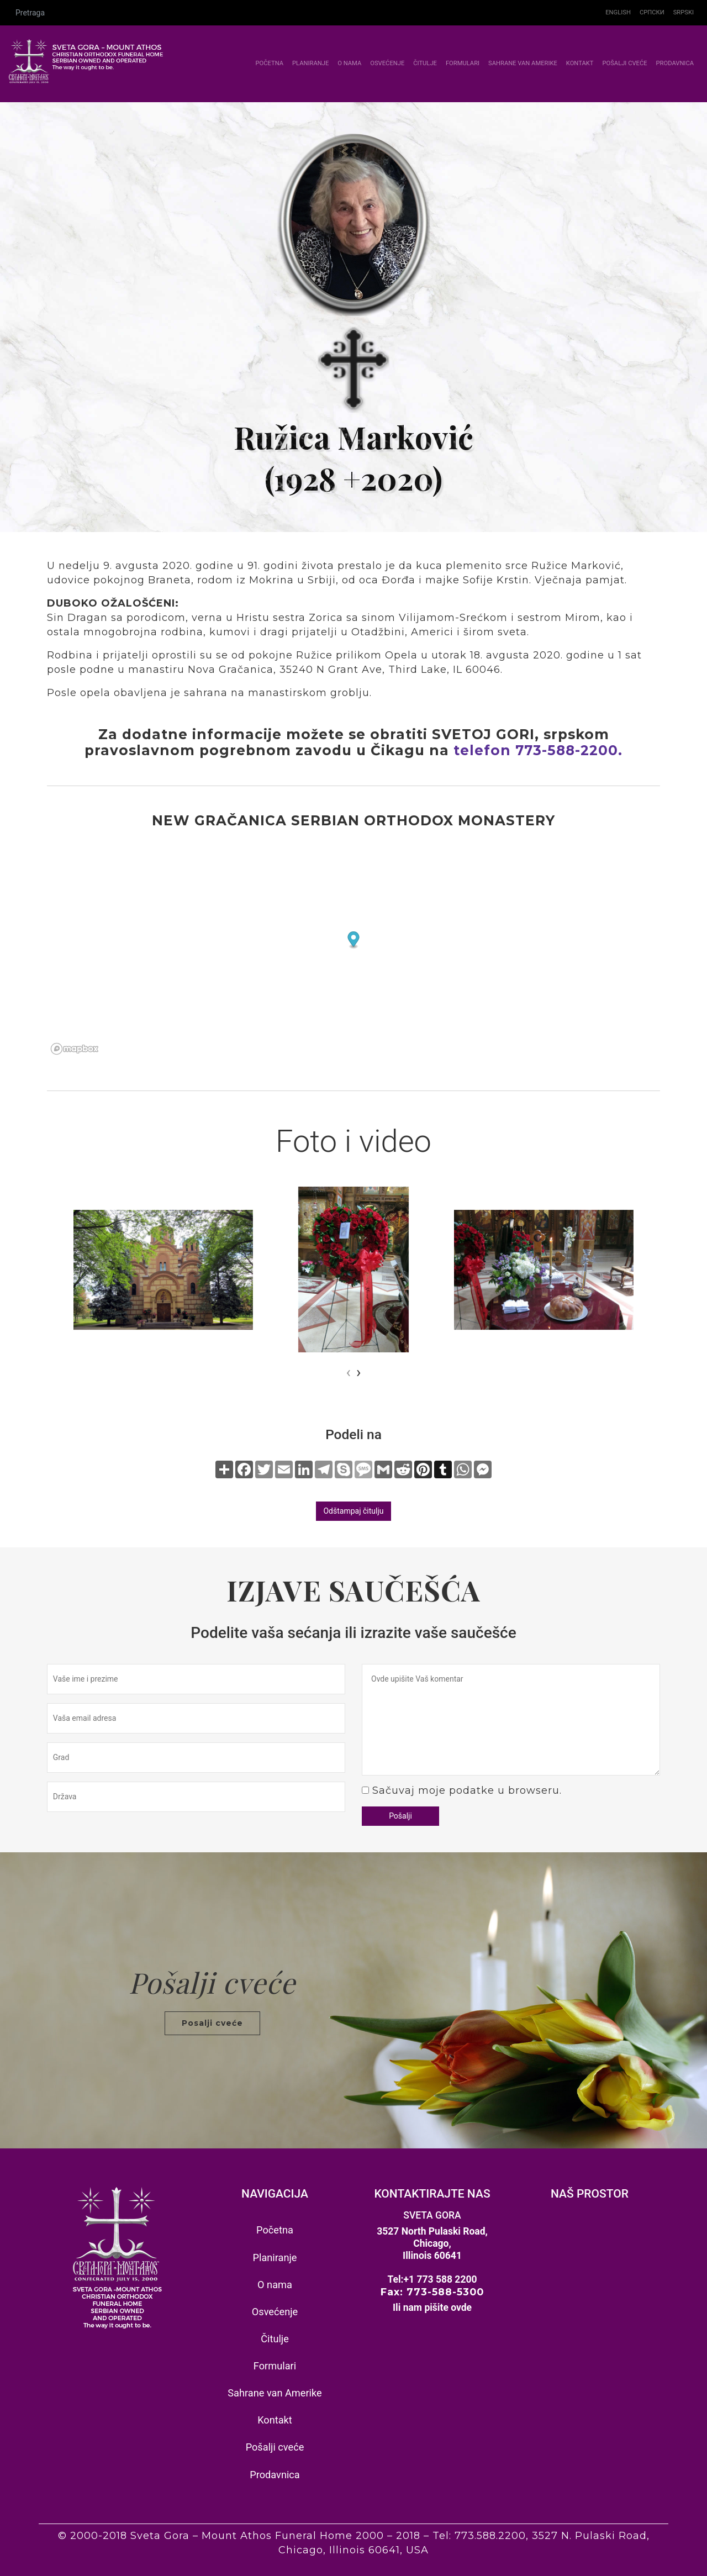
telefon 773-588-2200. (537, 750)
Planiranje (310, 63)
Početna (271, 63)
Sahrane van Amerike (522, 63)
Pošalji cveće (624, 63)
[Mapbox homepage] (74, 1048)
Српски (652, 12)
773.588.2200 (490, 2536)
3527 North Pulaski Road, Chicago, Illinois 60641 (432, 2243)
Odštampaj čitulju (353, 1510)
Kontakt (580, 63)
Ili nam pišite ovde (432, 2307)
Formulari (462, 63)
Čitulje (425, 63)
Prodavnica (675, 63)
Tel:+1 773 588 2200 (432, 2279)
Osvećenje (387, 63)
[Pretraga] (305, 13)
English (618, 12)
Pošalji (400, 1815)
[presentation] (348, 1372)
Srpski (683, 12)
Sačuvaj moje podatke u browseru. (467, 1790)
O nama (349, 63)
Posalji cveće (212, 2023)
